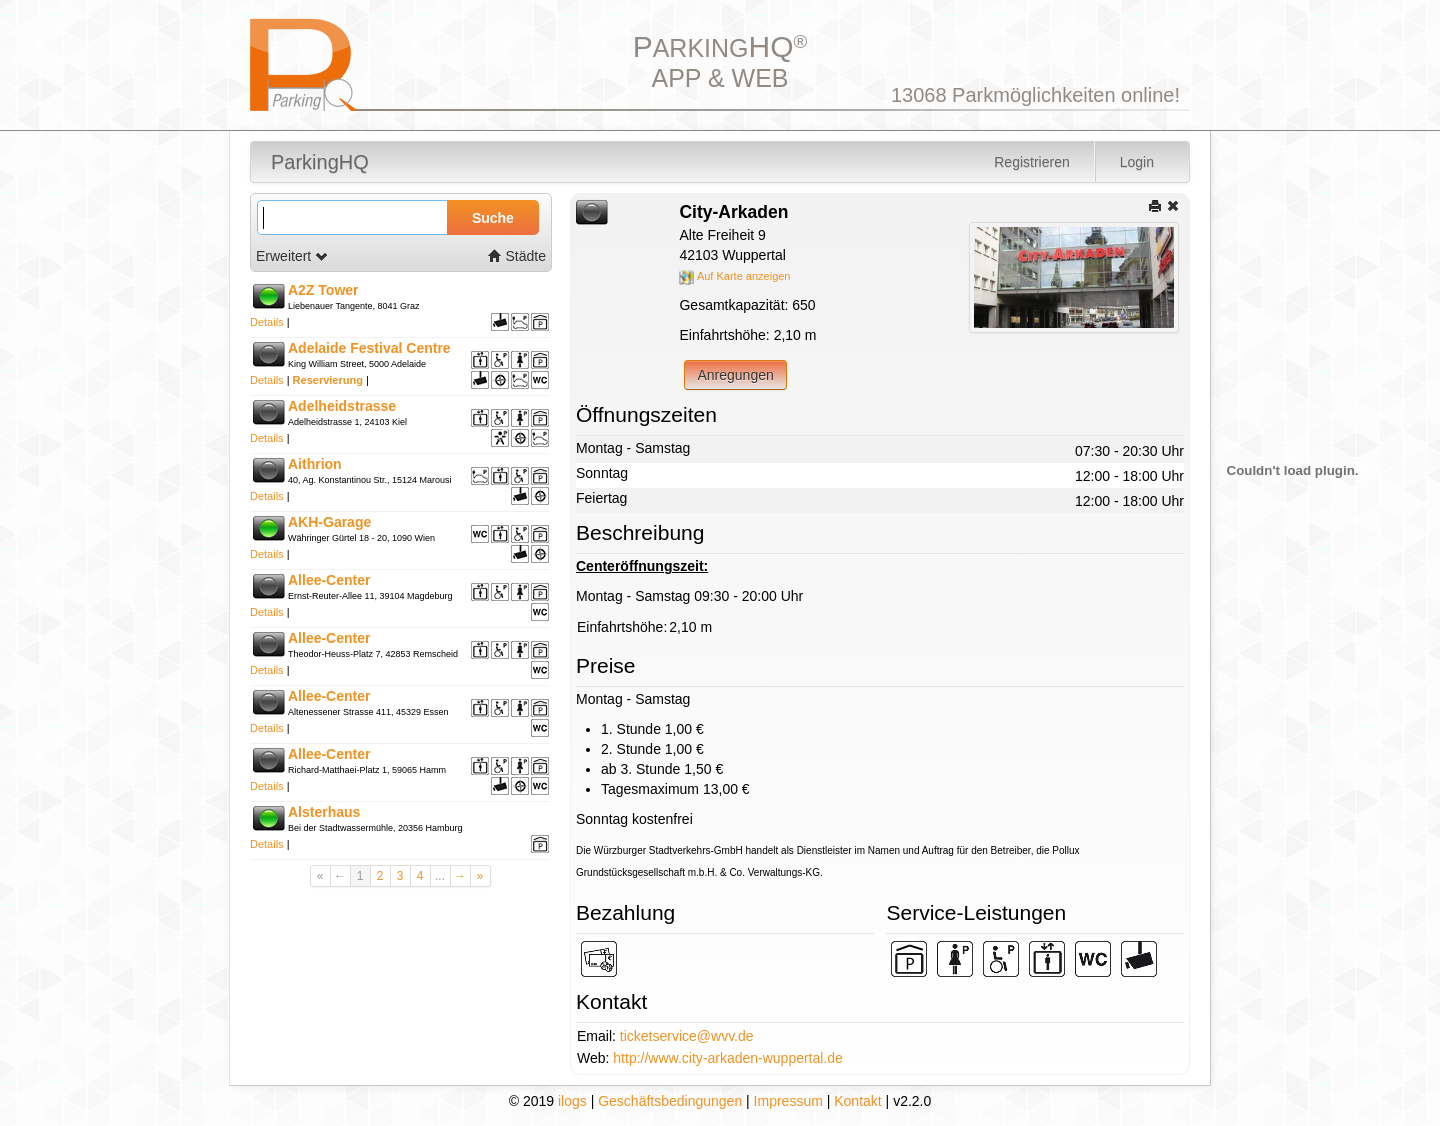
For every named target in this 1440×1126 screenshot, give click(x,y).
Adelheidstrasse (342, 406)
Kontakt (857, 1101)
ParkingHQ (320, 162)
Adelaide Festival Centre (369, 348)
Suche (493, 218)
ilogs (572, 1101)
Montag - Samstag (633, 448)
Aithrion (315, 464)
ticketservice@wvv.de (687, 1036)
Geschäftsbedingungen (670, 1101)
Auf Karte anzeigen (734, 276)
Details (267, 322)
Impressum (788, 1101)
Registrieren (1031, 162)
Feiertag (601, 498)
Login (1137, 162)
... (440, 876)
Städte (517, 256)
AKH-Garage (329, 522)
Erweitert (292, 256)
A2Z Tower (323, 290)
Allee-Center (329, 580)
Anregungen (735, 375)
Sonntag (602, 473)
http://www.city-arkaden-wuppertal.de (728, 1058)
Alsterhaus (324, 812)
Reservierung (328, 380)
